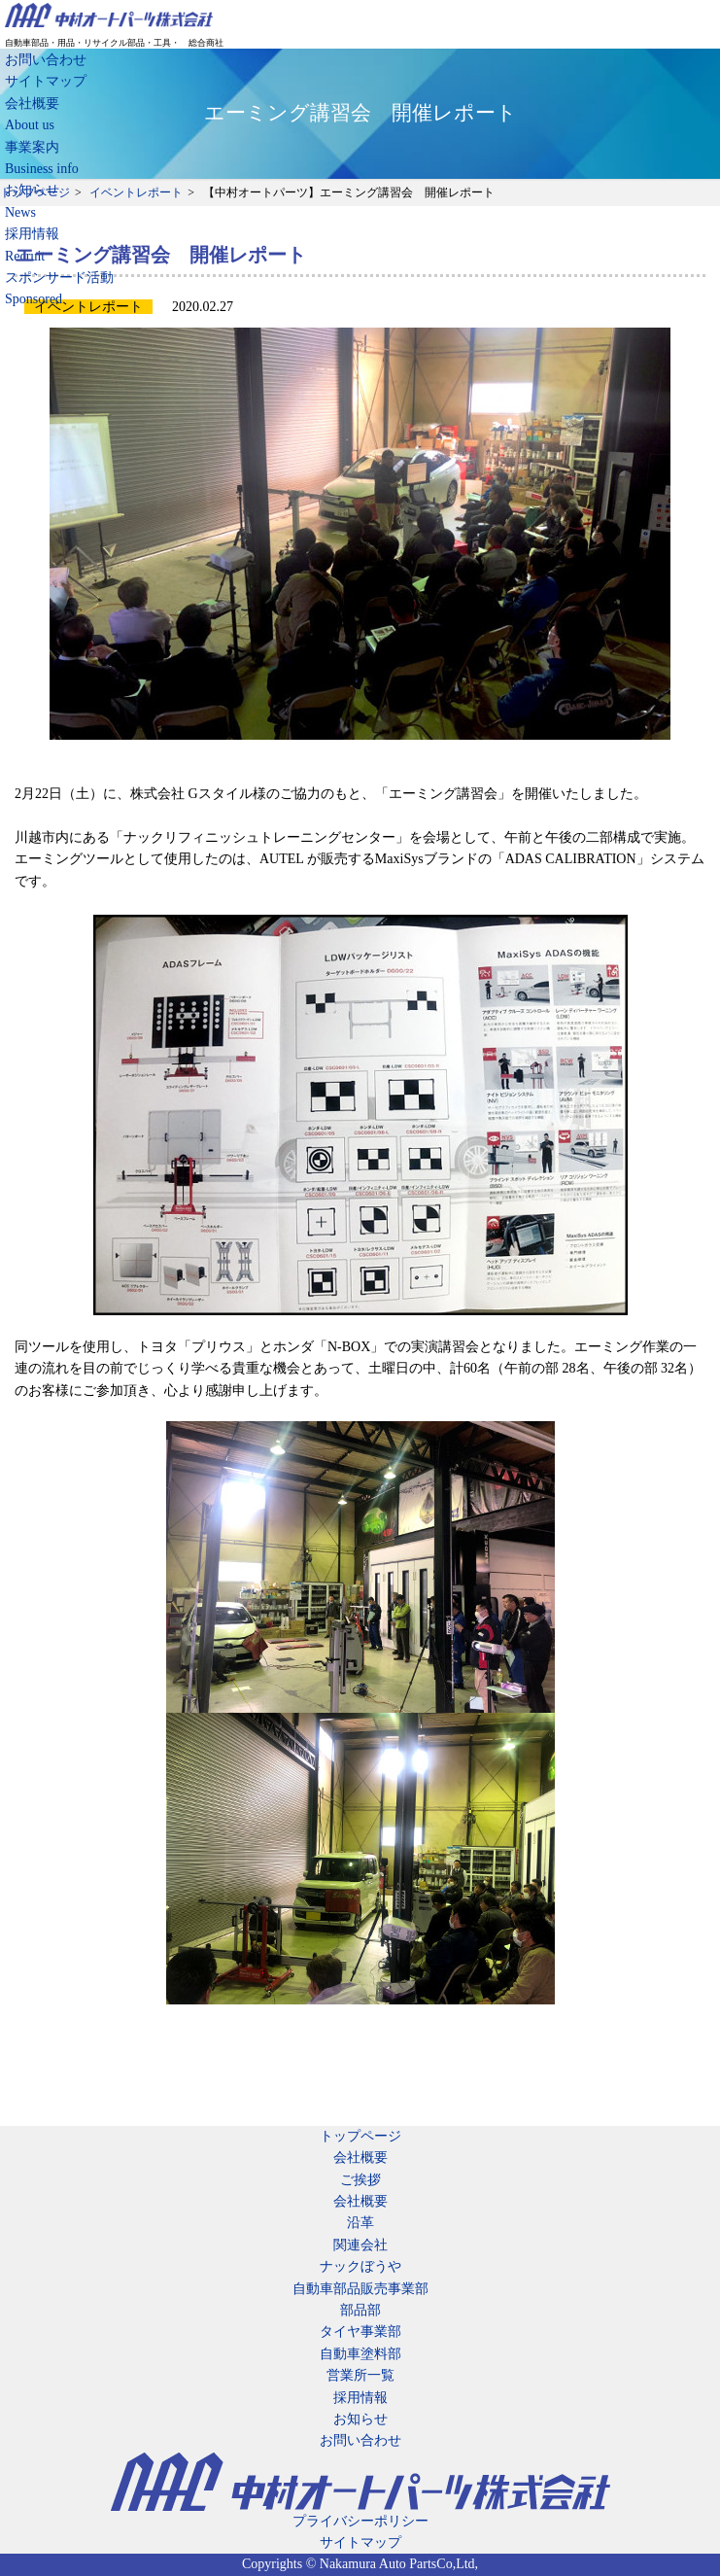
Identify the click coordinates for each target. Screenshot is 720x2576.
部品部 (360, 2310)
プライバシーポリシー (360, 2521)
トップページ (35, 192)
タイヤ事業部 (360, 2331)
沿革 (360, 2222)
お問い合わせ (45, 59)
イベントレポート (136, 192)
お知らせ (360, 2419)
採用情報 (360, 2397)
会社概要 (360, 2157)
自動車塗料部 (360, 2354)
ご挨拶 (360, 2180)
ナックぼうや (360, 2266)
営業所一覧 (360, 2375)
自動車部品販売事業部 (360, 2288)
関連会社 (360, 2245)
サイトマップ (45, 81)
